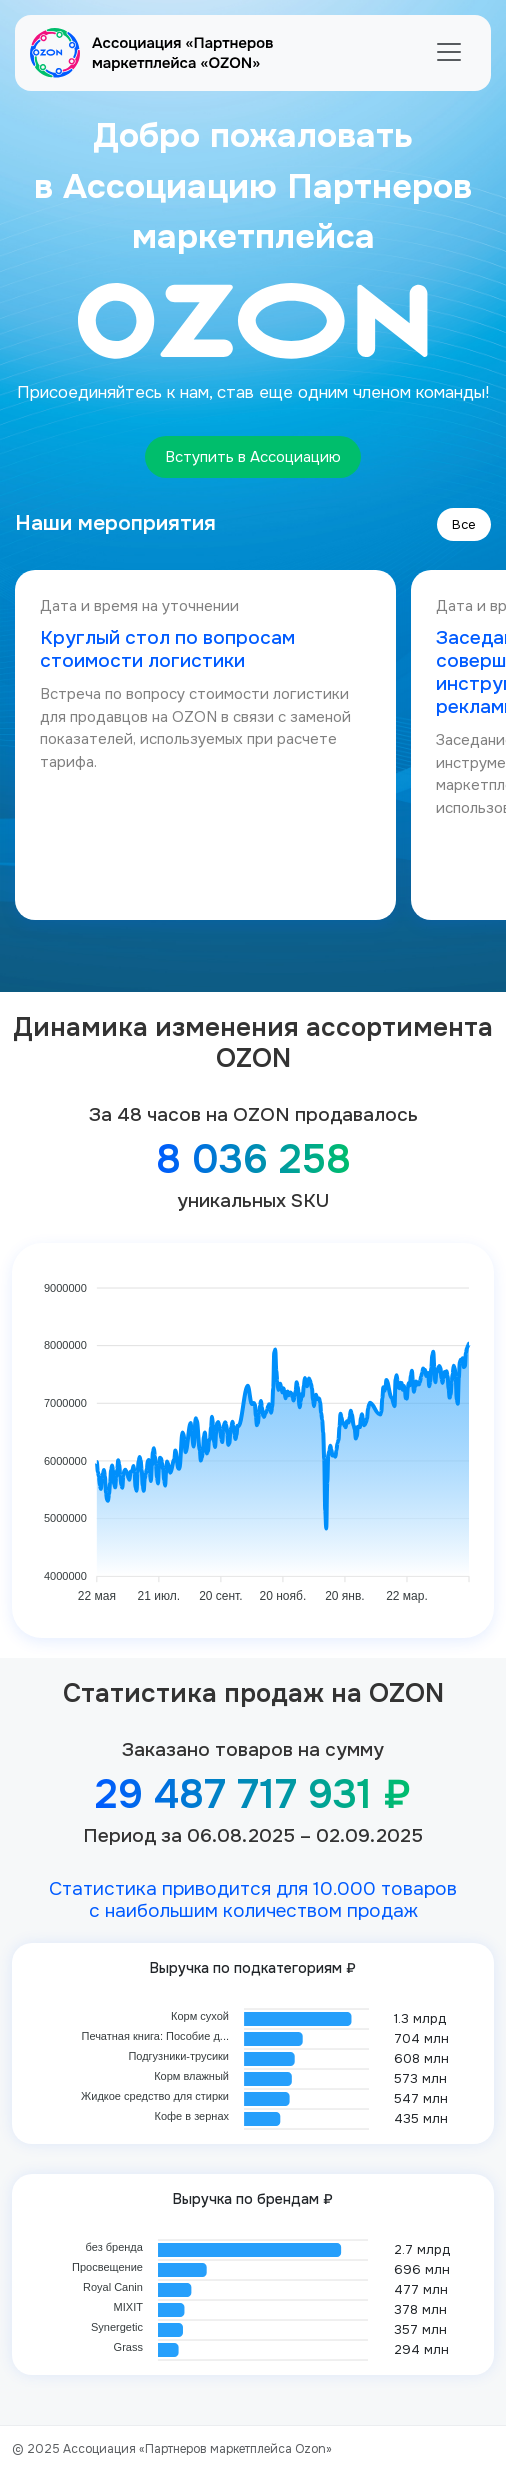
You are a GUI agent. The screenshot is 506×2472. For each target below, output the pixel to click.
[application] (253, 1433)
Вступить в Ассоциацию (253, 457)
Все (464, 524)
